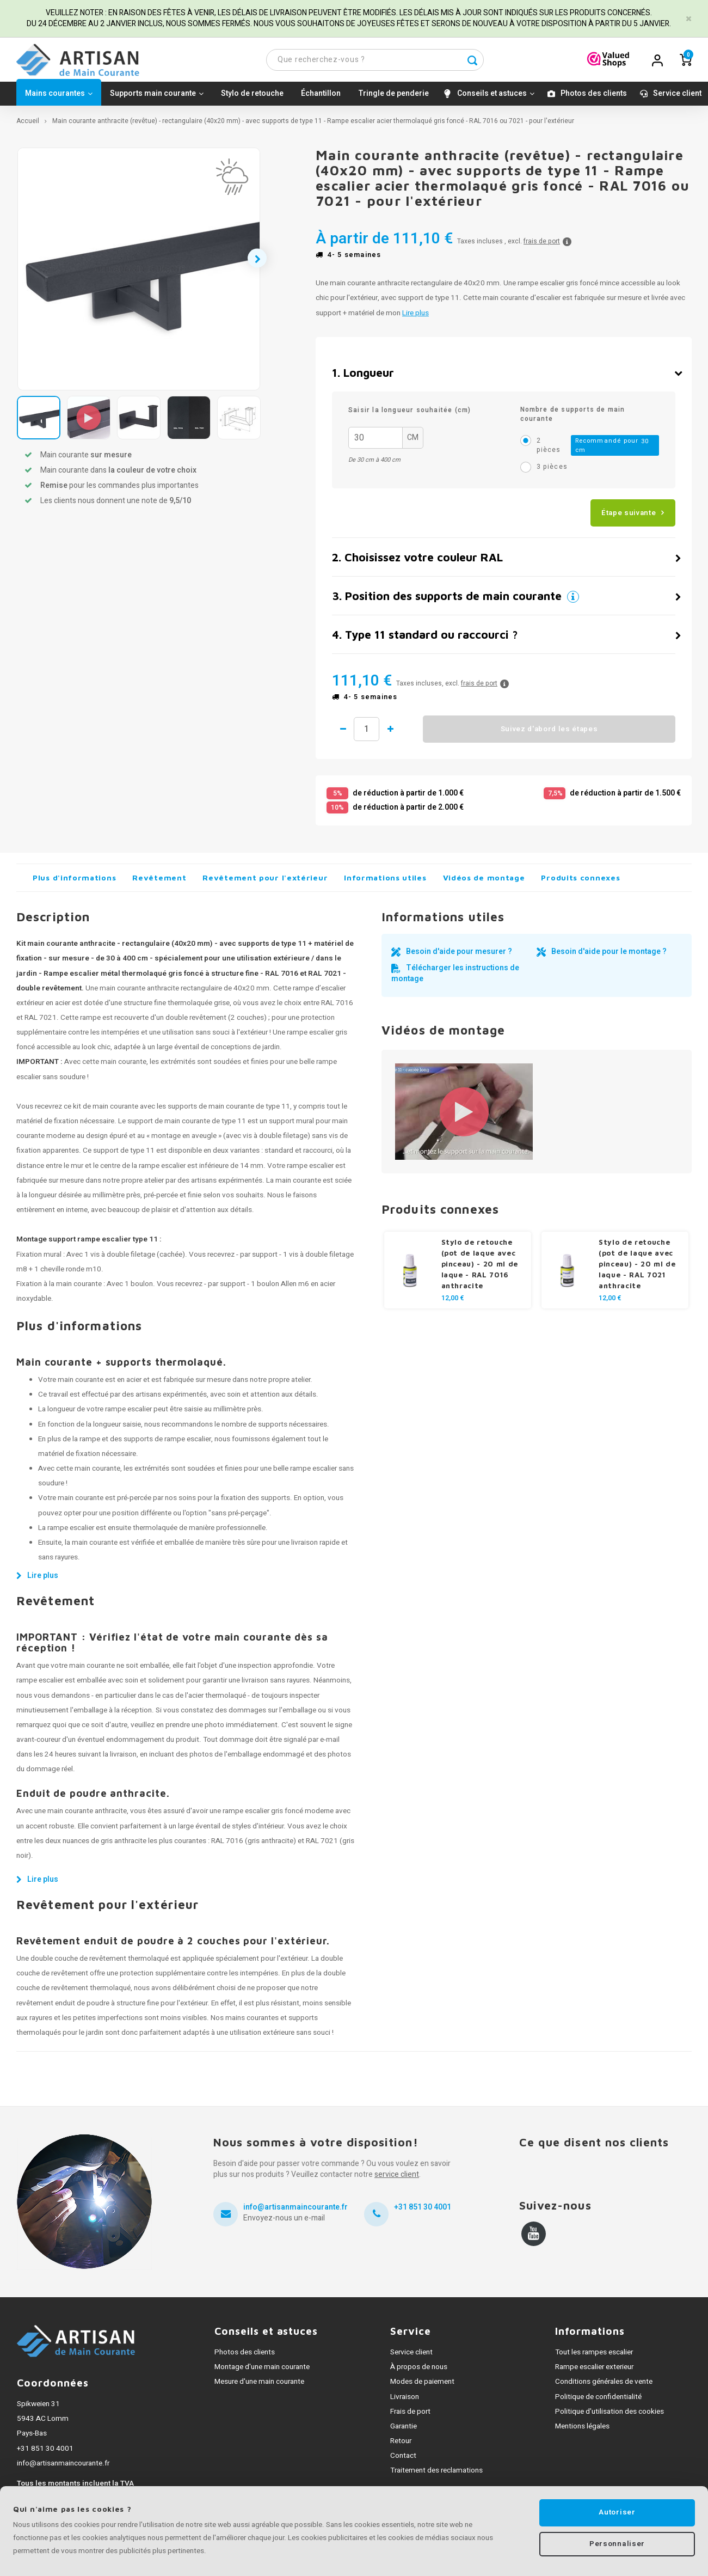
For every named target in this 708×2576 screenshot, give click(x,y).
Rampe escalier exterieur (594, 2371)
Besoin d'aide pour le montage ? (609, 956)
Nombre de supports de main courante (572, 418)
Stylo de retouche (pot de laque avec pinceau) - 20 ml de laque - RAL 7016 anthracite (480, 1269)
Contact (403, 2460)
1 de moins (343, 734)
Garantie (403, 2431)
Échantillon (321, 98)
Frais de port (410, 2415)
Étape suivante (628, 517)
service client (396, 2179)
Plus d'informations (74, 882)
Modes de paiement (422, 2386)
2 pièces (598, 450)
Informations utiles (385, 882)
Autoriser (617, 2512)
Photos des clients (594, 98)
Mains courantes (59, 98)
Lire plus (415, 317)
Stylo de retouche (252, 98)
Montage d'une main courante (262, 2371)
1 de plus (400, 734)
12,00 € (452, 1303)
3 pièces (552, 471)
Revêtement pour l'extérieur (265, 882)
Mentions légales (582, 2431)
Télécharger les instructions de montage (455, 978)
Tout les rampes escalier (594, 2357)
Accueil (27, 126)
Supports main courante (157, 98)
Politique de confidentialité (598, 2401)
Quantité (371, 734)
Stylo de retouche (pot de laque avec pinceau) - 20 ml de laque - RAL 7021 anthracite (637, 1269)
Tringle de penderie (393, 98)
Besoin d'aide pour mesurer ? (459, 956)
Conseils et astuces (495, 98)
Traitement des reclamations (436, 2475)
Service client (677, 98)
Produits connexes (580, 882)
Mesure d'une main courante (259, 2386)
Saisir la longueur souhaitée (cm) (409, 415)
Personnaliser (617, 2545)
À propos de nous (418, 2371)
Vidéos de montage (484, 882)
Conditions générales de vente (603, 2386)
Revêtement (159, 882)
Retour (400, 2445)
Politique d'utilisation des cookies (609, 2415)
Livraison (404, 2401)
